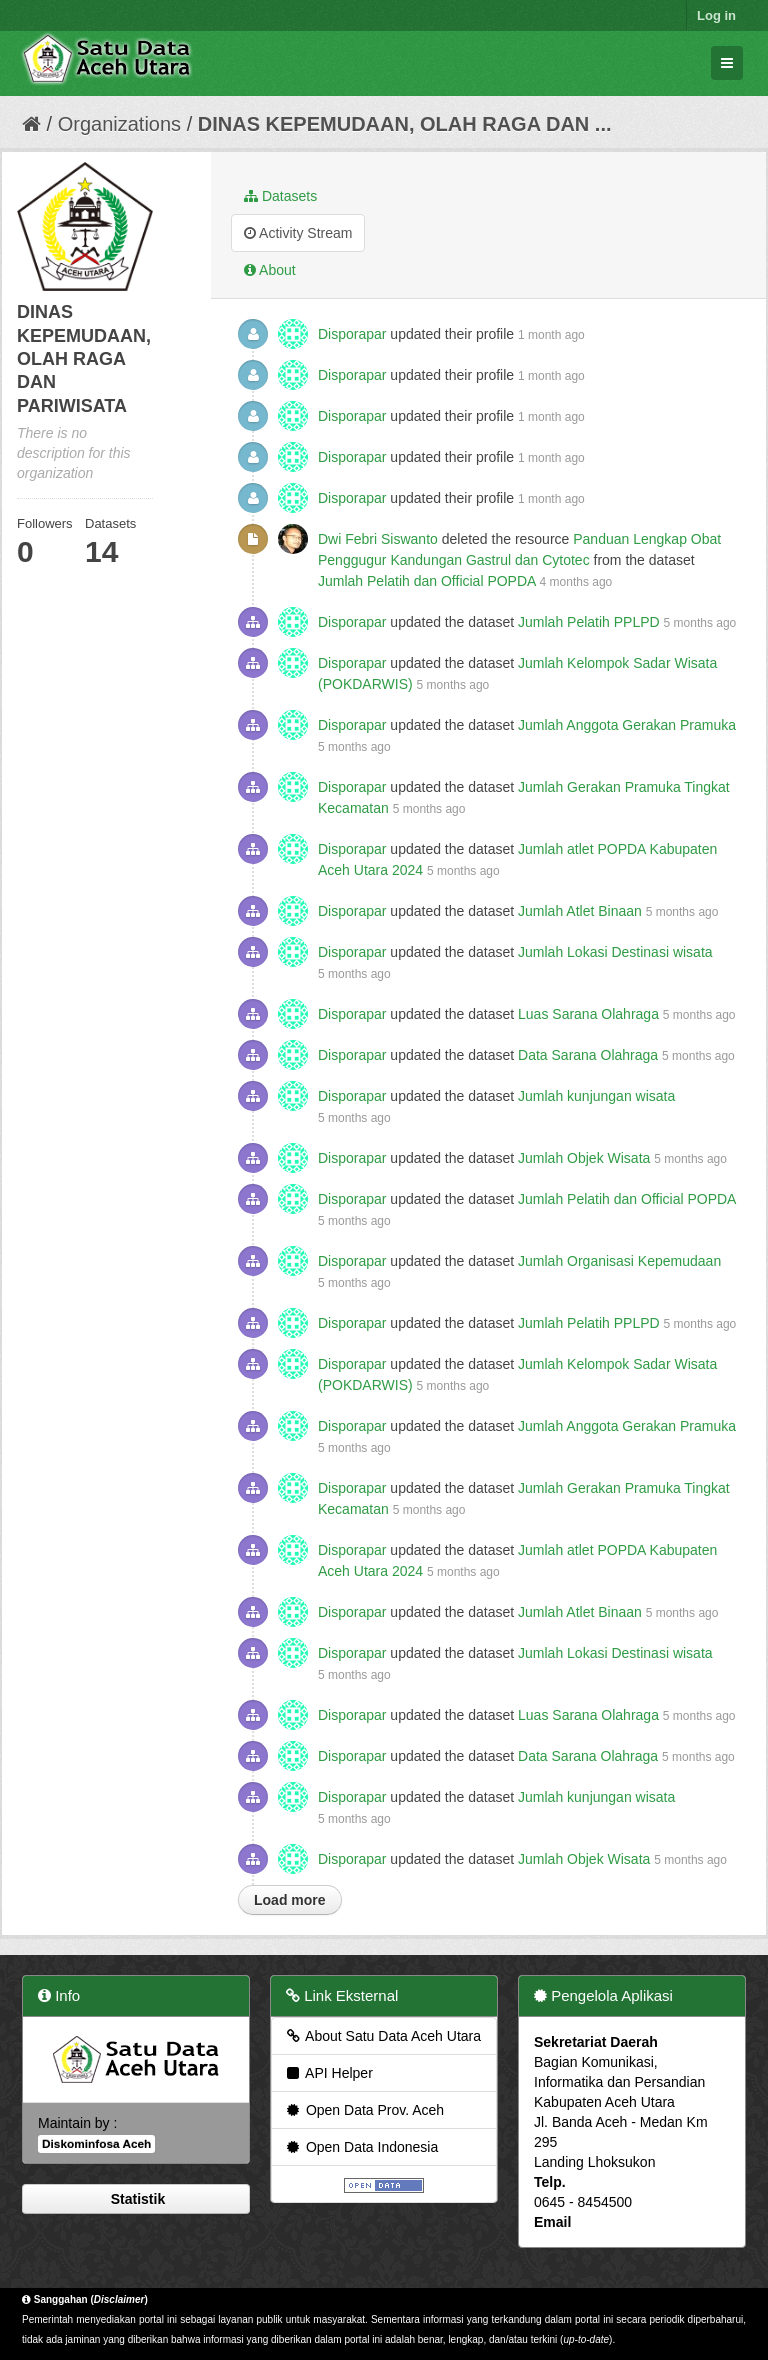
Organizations (119, 124)
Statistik (136, 2199)
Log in (716, 15)
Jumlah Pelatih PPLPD (589, 622)
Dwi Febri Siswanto (378, 539)
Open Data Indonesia (361, 2147)
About (270, 270)
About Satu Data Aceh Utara (382, 2036)
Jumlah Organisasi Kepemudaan (619, 1261)
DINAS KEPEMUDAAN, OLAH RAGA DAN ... (405, 124)
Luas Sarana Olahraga (588, 1014)
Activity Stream (298, 233)
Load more (290, 1900)
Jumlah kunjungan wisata (596, 1096)
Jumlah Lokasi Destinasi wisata (615, 952)
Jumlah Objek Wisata (584, 1158)
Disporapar (352, 334)
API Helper (328, 2073)
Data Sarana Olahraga (588, 1055)
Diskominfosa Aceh (96, 2144)
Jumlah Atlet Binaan (580, 911)
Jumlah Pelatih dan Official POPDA (427, 581)
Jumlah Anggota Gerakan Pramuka (627, 725)
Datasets (280, 196)
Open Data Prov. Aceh (364, 2110)
